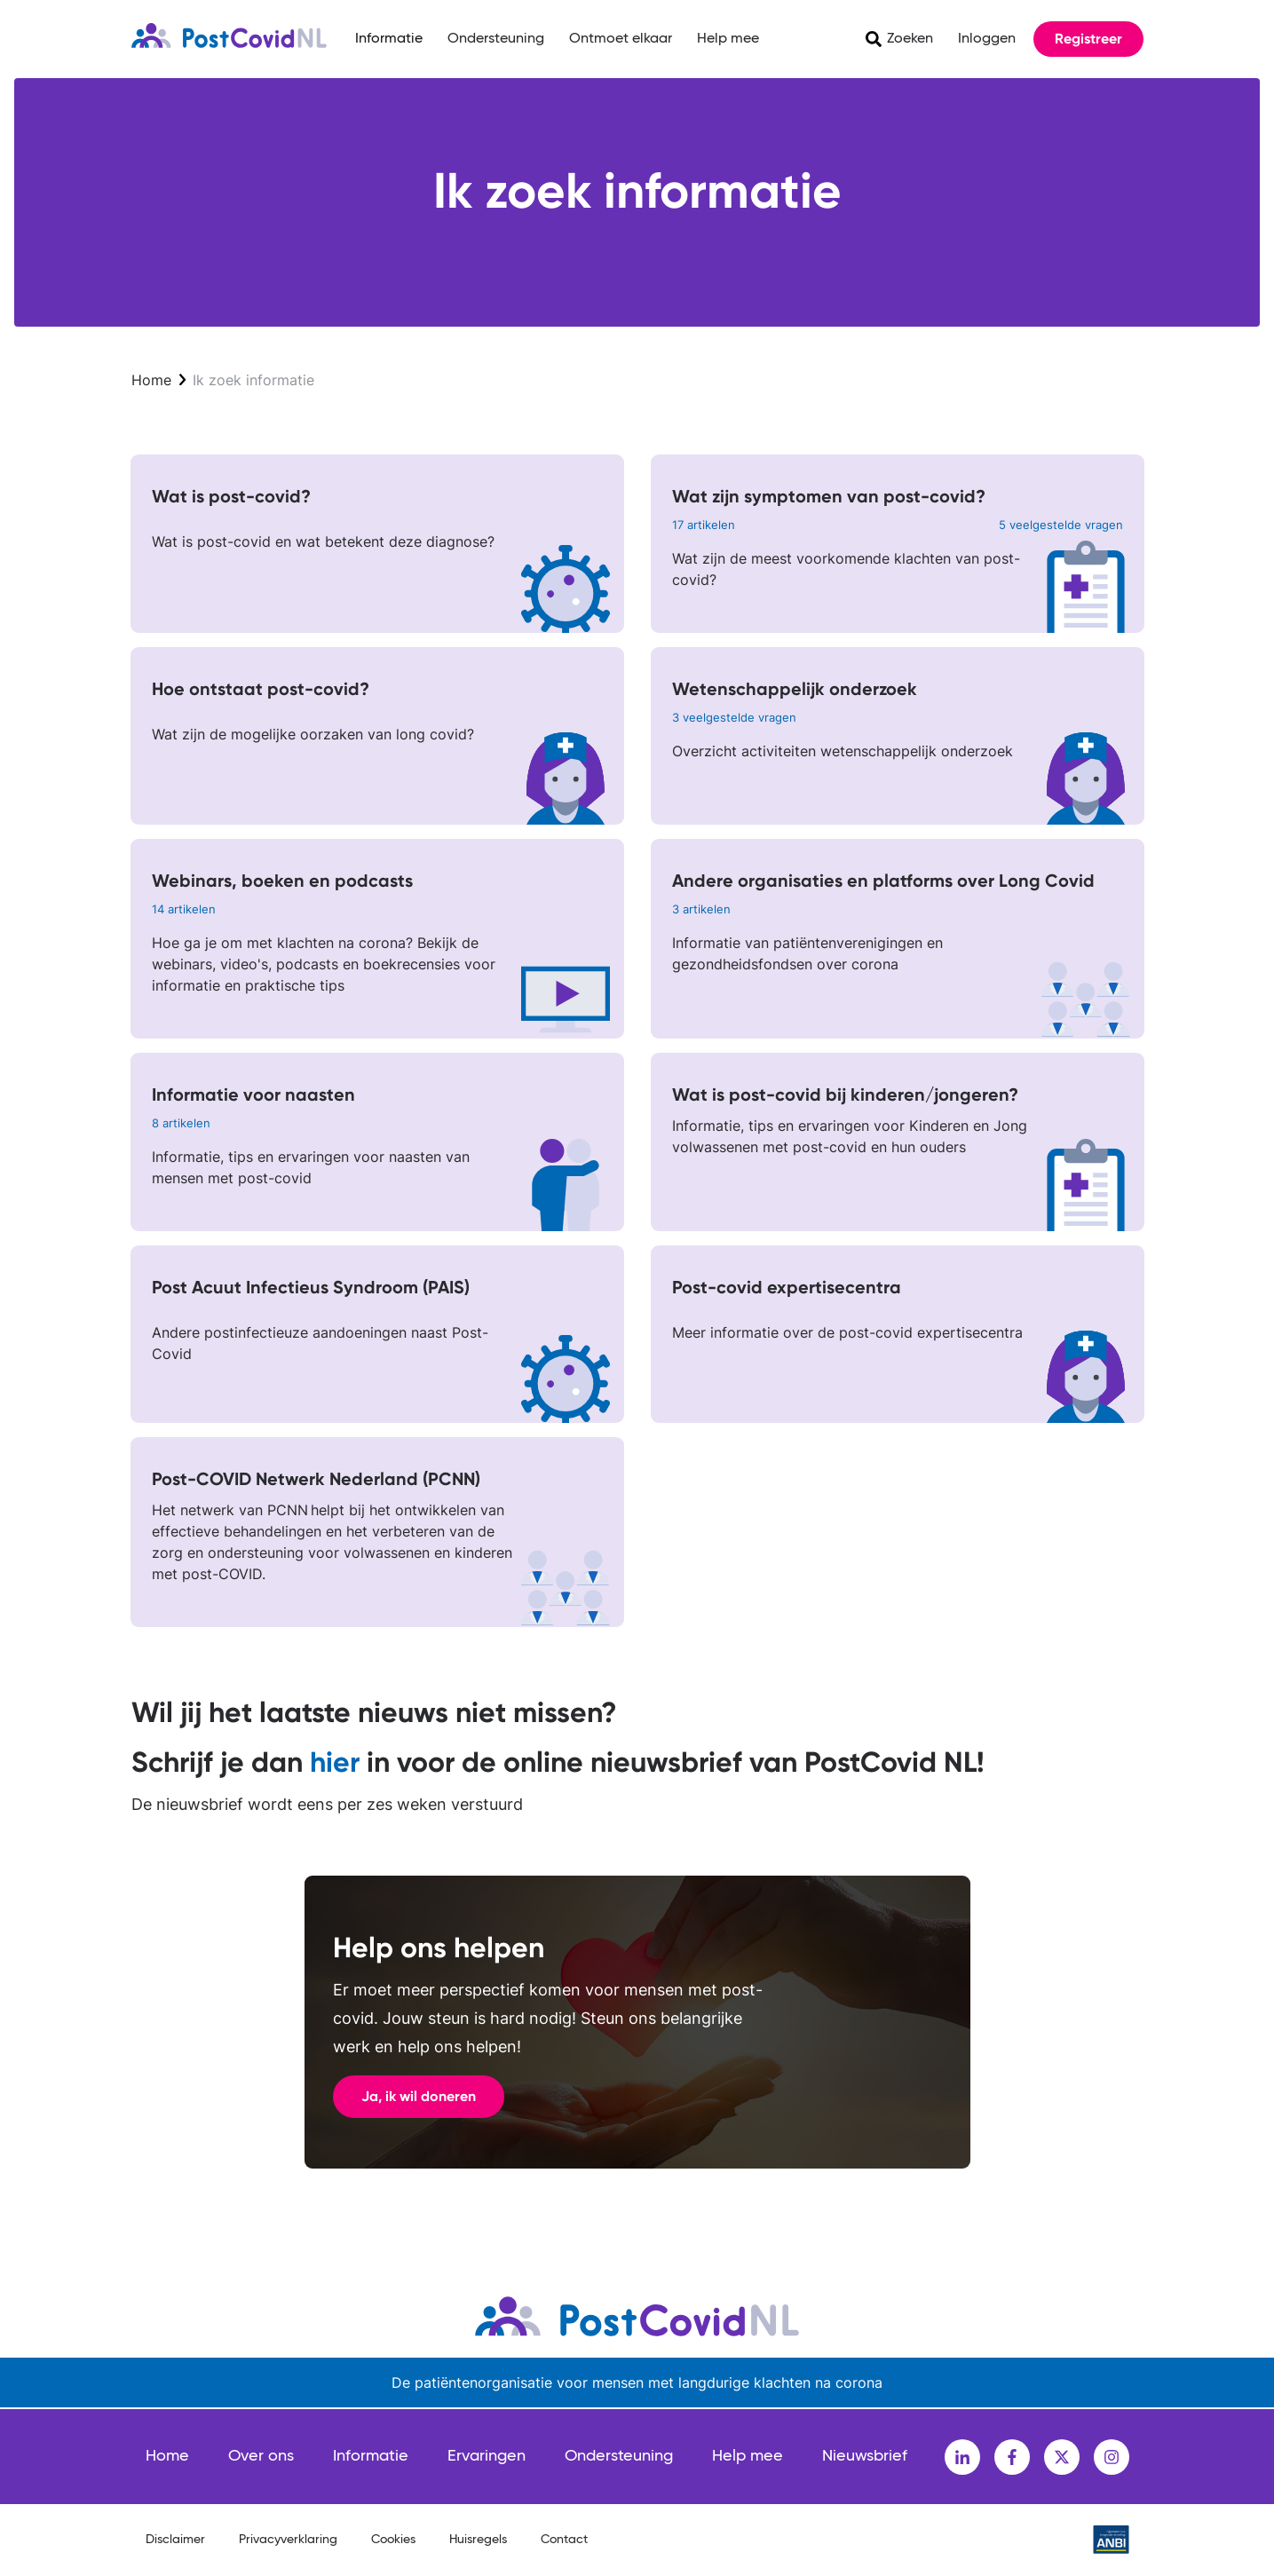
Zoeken (910, 39)
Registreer (1088, 38)
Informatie (389, 39)
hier (335, 1762)
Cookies (393, 2539)
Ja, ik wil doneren (418, 2096)
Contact (564, 2539)
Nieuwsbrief (864, 2456)
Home (151, 380)
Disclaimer (175, 2539)
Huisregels (478, 2539)
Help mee (728, 39)
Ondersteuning (495, 39)
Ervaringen (486, 2456)
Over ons (261, 2456)
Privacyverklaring (288, 2539)
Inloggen (987, 39)
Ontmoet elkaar (620, 39)
